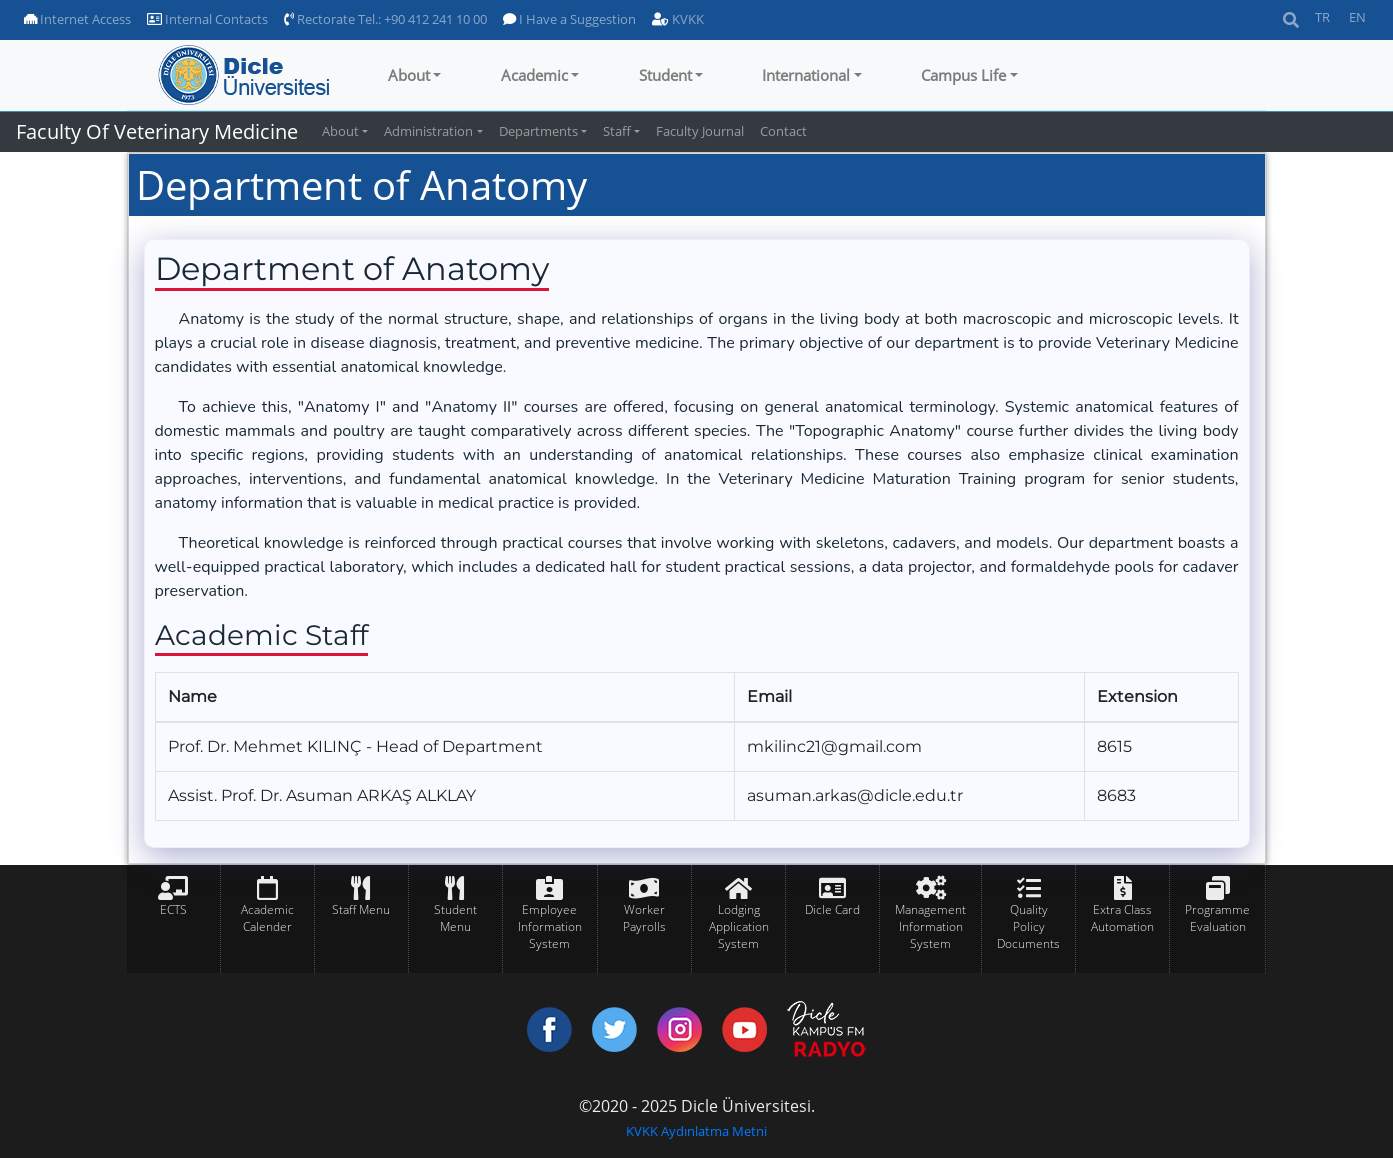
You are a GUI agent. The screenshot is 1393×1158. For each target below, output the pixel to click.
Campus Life (963, 75)
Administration (428, 131)
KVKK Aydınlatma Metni (696, 1131)
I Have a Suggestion (569, 19)
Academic (534, 75)
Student (665, 75)
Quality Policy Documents (1028, 926)
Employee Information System (550, 926)
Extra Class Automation (1122, 918)
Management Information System (930, 926)
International (806, 75)
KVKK (678, 19)
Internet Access (77, 19)
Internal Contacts (207, 19)
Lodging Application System (739, 926)
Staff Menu (361, 909)
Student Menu (455, 918)
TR (1322, 17)
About (409, 75)
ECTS (173, 909)
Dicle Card (832, 909)
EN (1357, 17)
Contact (783, 131)
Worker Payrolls (644, 918)
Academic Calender (267, 918)
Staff (617, 131)
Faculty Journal (700, 131)
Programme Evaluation (1217, 918)
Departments (538, 131)
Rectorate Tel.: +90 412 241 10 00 (385, 19)
